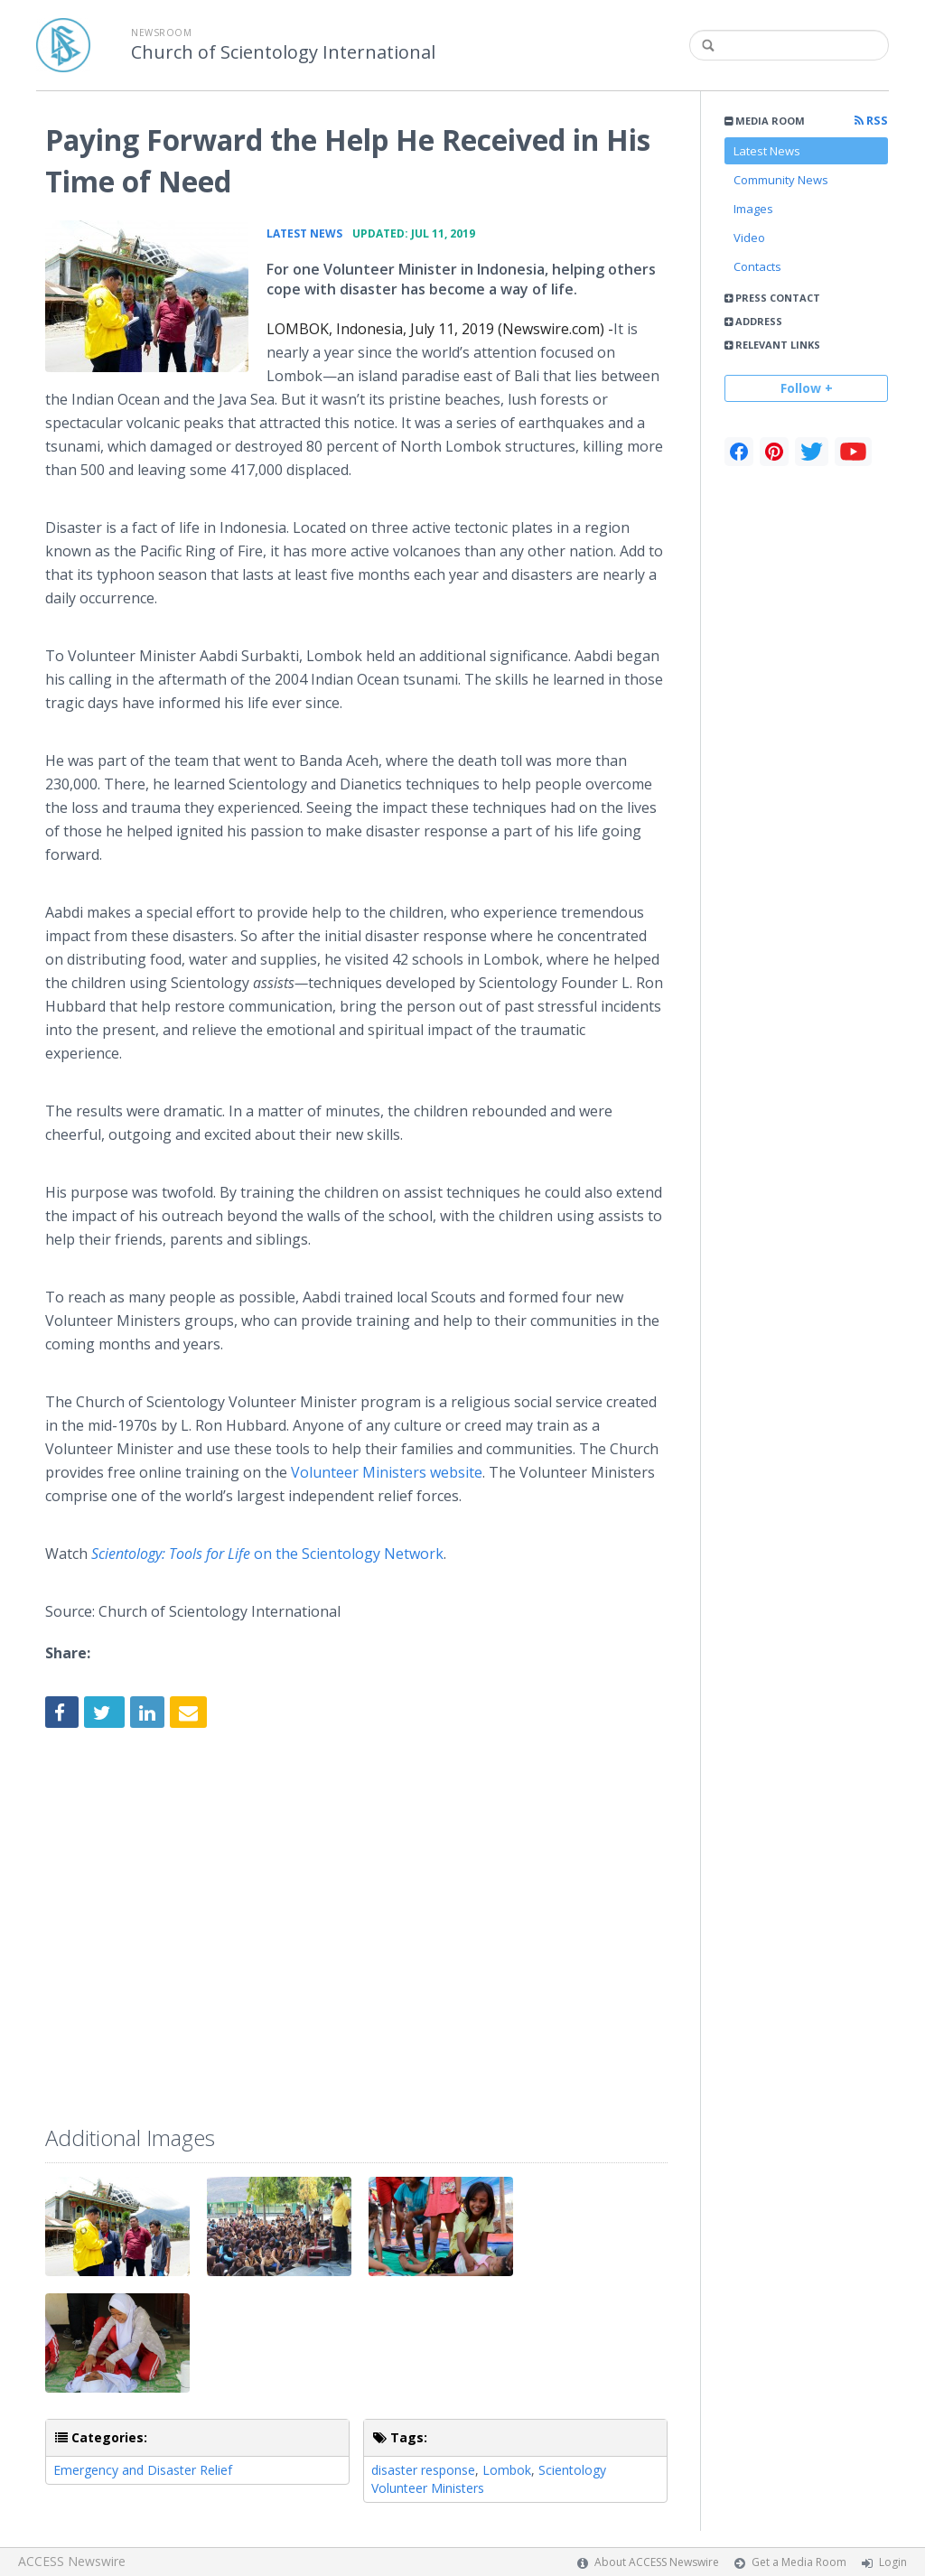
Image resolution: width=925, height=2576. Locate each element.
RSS (871, 120)
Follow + (806, 388)
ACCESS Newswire (72, 2561)
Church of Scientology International (283, 52)
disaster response (423, 2469)
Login (893, 2562)
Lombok (506, 2469)
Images (753, 209)
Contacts (757, 266)
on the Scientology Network (267, 1553)
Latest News (766, 151)
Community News (780, 180)
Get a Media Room (799, 2562)
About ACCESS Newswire (656, 2562)
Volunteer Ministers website (386, 1472)
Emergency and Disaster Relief (142, 2469)
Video (749, 237)
